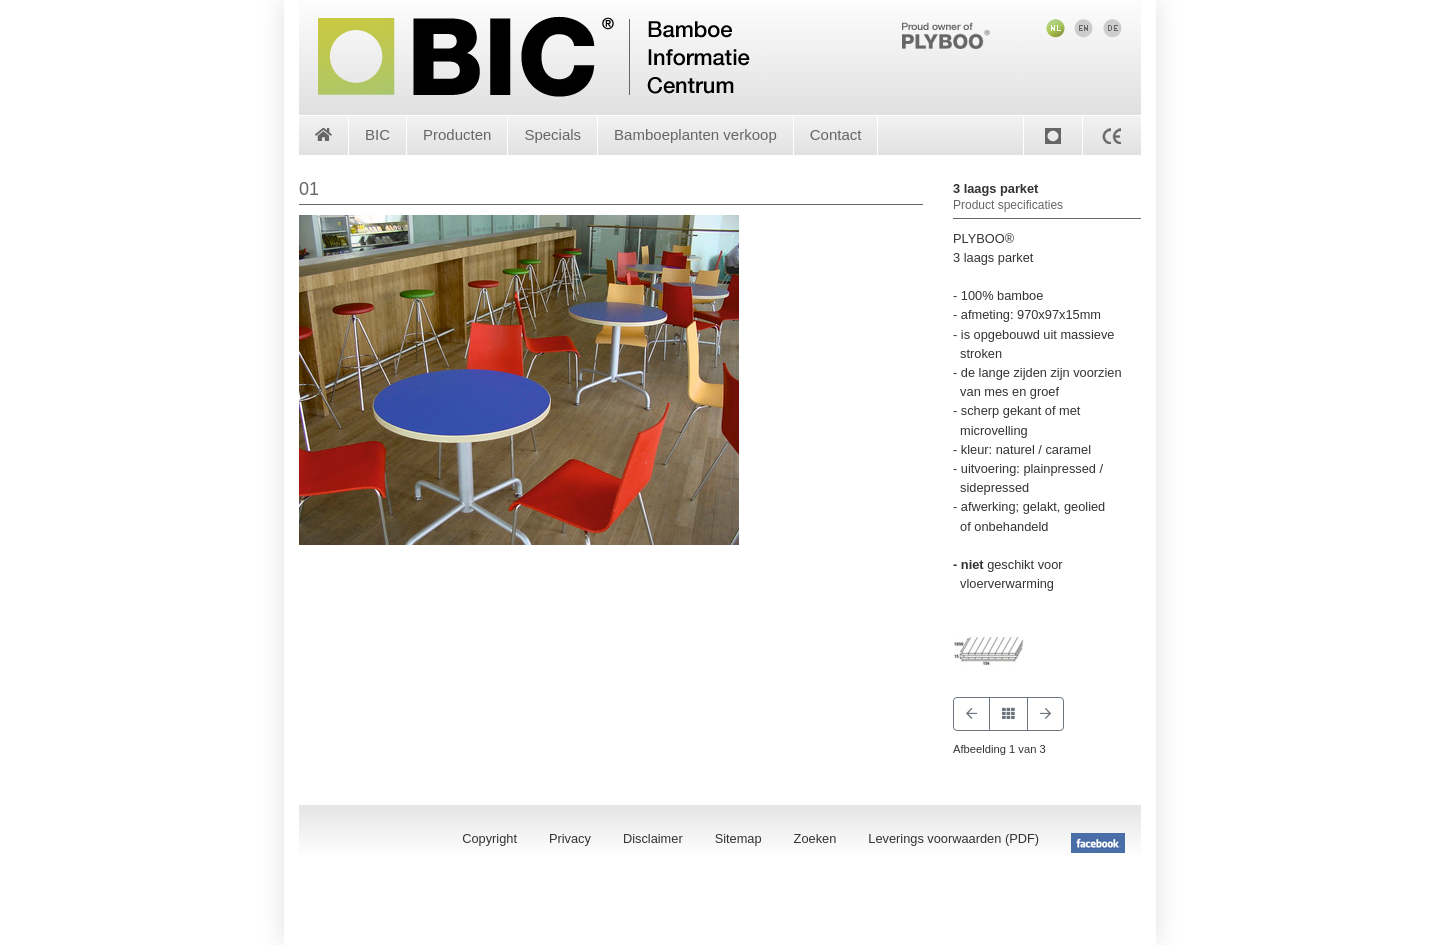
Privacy (570, 838)
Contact (836, 134)
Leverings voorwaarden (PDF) (953, 838)
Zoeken (815, 838)
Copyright (489, 838)
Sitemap (738, 838)
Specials (552, 134)
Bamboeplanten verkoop (695, 134)
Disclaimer (653, 838)
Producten (457, 134)
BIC (377, 134)
